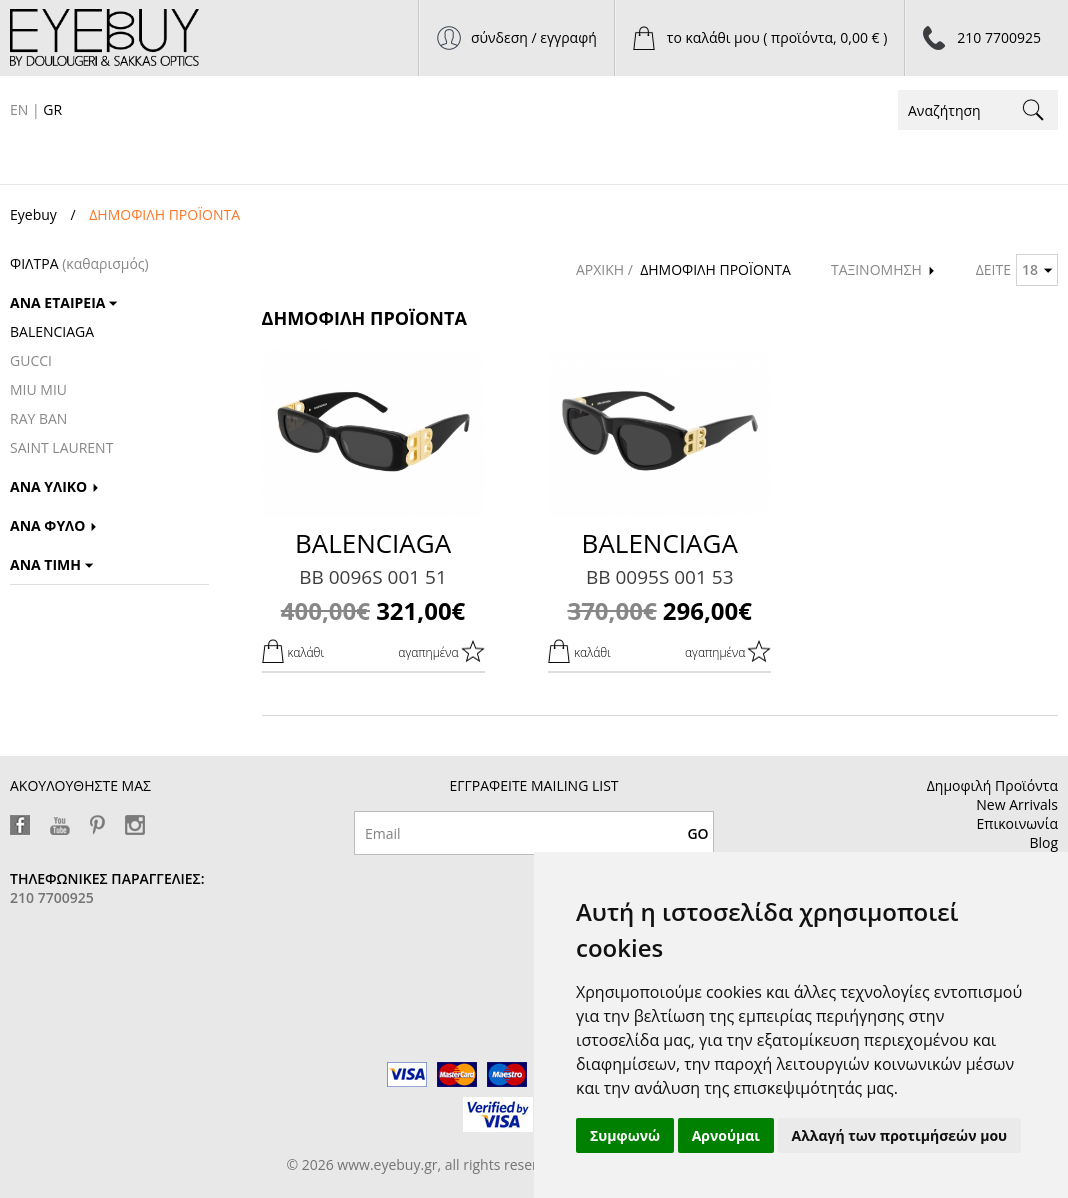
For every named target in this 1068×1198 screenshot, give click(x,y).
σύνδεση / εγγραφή (534, 37)
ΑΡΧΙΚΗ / (606, 269)
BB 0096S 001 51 (373, 577)
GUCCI (31, 360)
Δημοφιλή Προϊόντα (992, 785)
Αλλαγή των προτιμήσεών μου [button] (900, 1135)
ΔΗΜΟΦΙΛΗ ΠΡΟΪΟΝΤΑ (715, 269)
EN (19, 109)
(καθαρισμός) (105, 263)
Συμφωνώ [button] (625, 1135)
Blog (1043, 842)
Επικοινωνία (1017, 823)
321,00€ (373, 610)
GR (52, 109)
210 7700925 (999, 37)
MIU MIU (38, 389)
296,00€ (659, 610)
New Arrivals (1017, 804)
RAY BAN (38, 418)
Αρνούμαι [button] (726, 1135)
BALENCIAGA (52, 331)
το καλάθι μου (777, 37)
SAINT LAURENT (61, 447)
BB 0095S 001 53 (660, 577)
